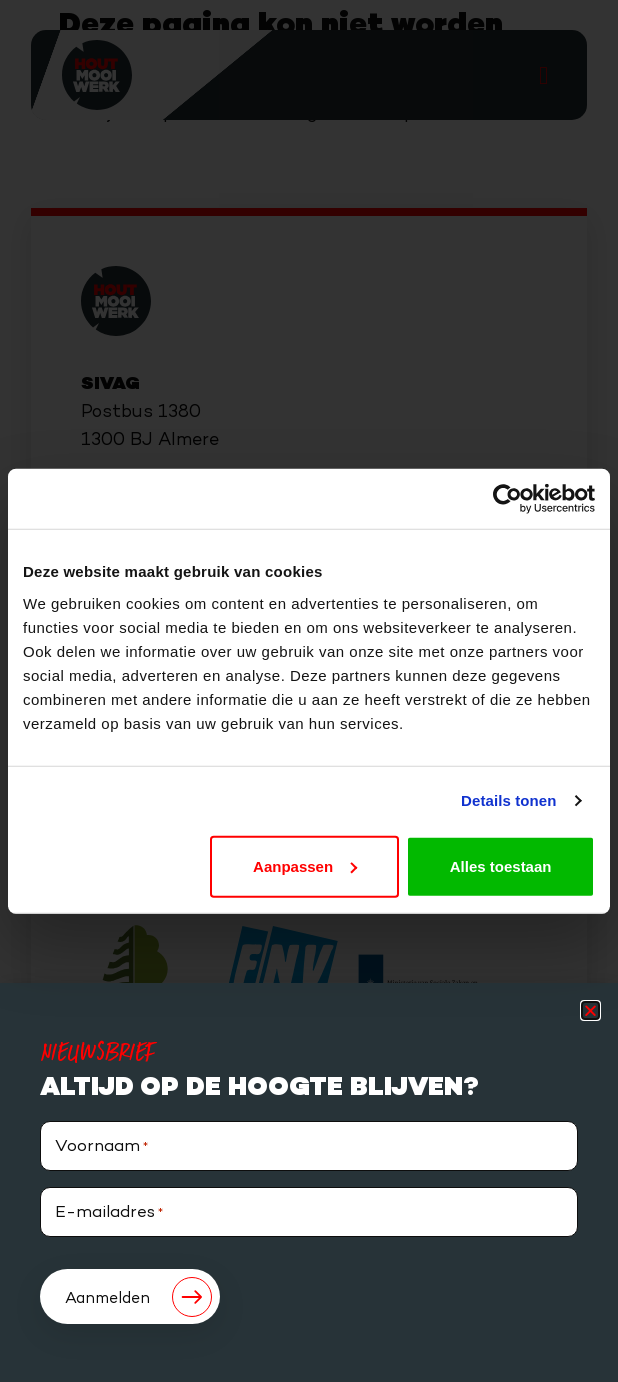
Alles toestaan (501, 865)
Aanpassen (305, 865)
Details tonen (508, 800)
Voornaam (101, 1147)
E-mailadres (109, 1213)
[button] (590, 1010)
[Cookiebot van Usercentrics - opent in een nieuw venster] (507, 499)
